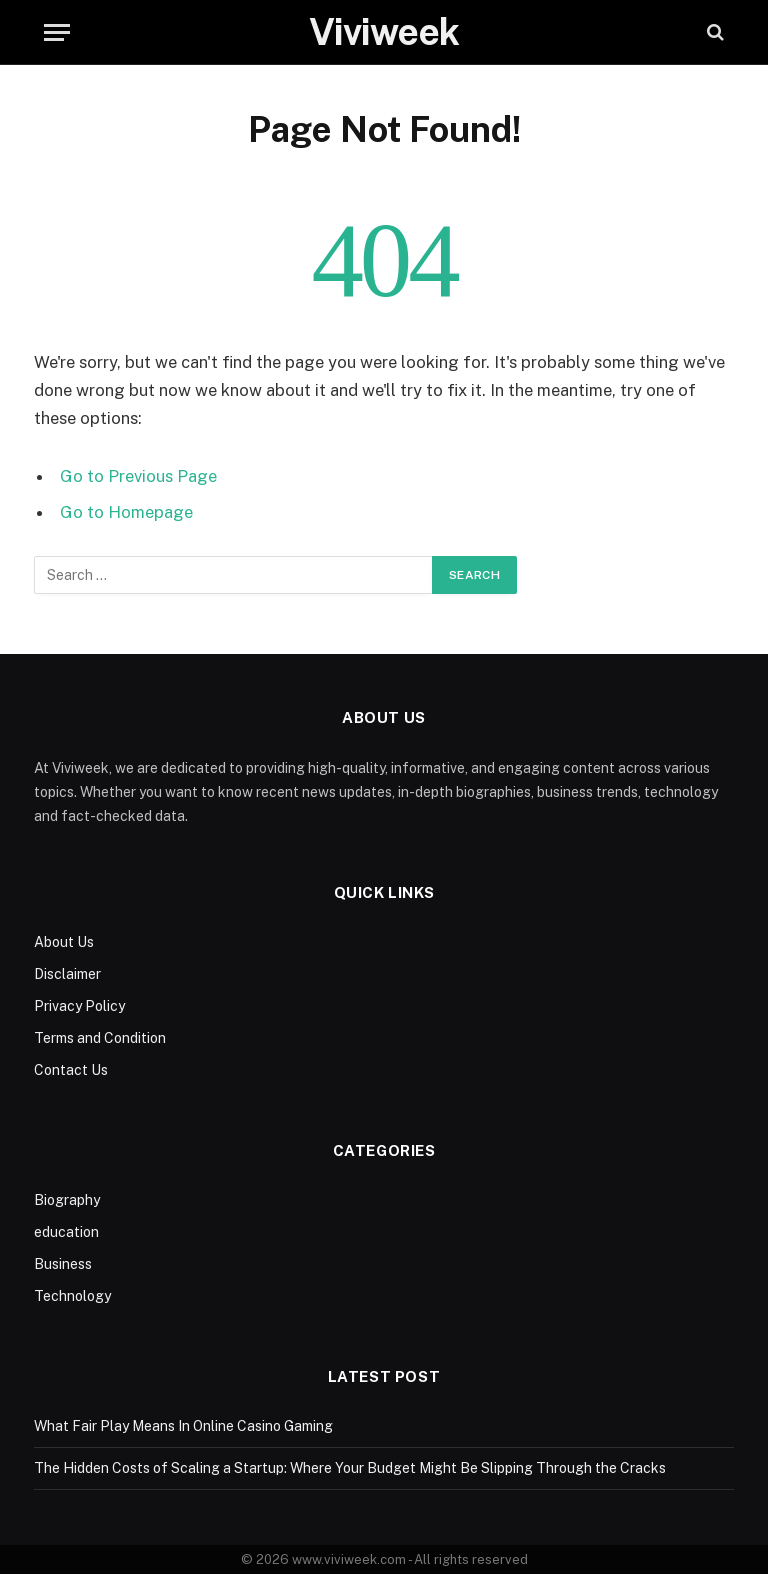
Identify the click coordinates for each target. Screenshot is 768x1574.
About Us (64, 942)
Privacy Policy (79, 1006)
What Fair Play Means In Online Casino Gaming (183, 1426)
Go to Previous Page (138, 476)
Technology (72, 1296)
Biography (67, 1200)
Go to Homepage (126, 512)
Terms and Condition (100, 1038)
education (66, 1232)
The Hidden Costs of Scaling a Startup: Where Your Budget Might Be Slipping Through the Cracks (350, 1468)
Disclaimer (67, 974)
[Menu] (57, 32)
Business (63, 1264)
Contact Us (71, 1070)
